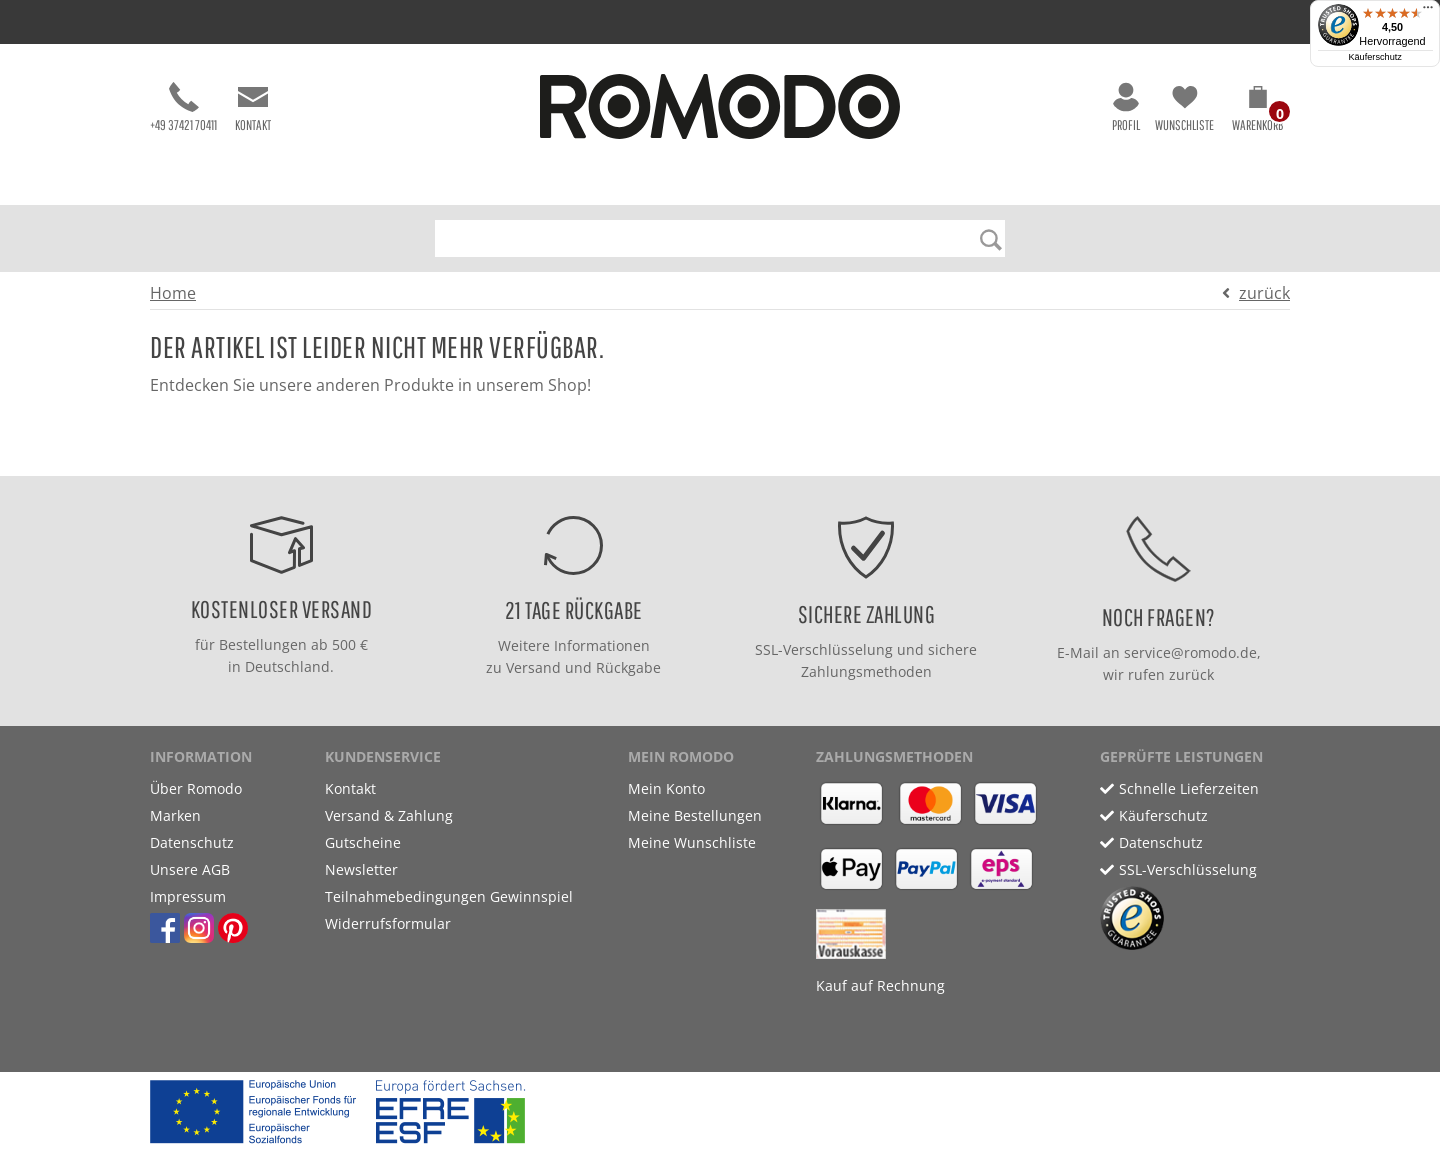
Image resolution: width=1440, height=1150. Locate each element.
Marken (175, 815)
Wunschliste (1184, 107)
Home (173, 293)
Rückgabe (628, 667)
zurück (1264, 293)
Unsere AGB (190, 869)
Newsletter (361, 869)
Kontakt (253, 107)
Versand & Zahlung (389, 815)
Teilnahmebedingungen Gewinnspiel (449, 896)
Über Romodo (196, 788)
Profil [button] (1126, 107)
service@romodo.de (1190, 652)
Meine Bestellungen (695, 815)
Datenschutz (192, 842)
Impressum (188, 896)
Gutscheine (363, 842)
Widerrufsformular (388, 923)
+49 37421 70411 (183, 107)
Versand (533, 667)
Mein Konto (666, 788)
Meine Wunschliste (692, 842)
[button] (1257, 112)
